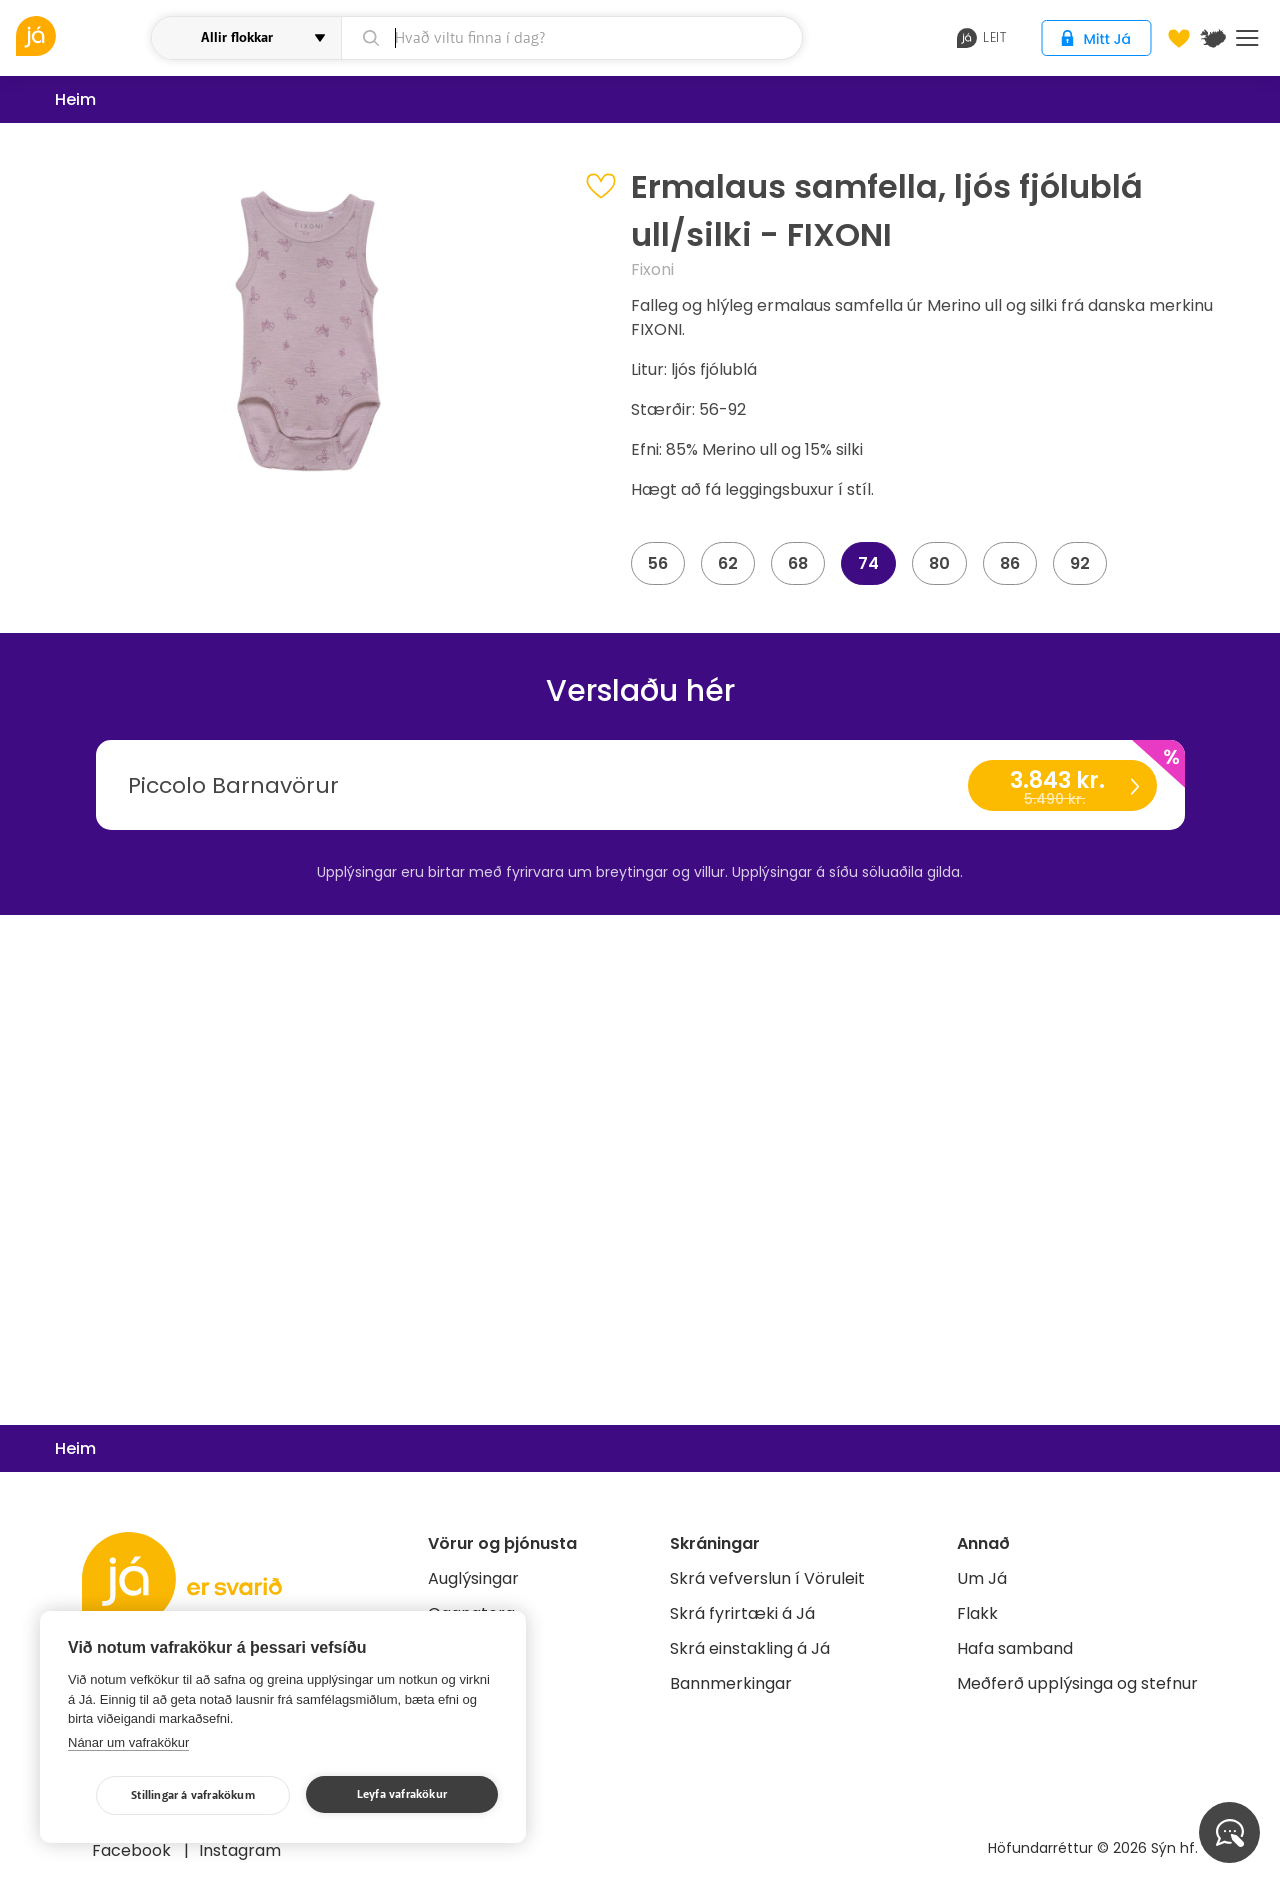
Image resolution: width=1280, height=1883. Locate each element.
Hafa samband (1015, 1648)
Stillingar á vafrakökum (193, 1795)
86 (1010, 563)
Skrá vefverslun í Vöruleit (767, 1578)
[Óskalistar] (1179, 38)
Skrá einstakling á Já (750, 1648)
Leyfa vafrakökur (402, 1794)
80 (939, 563)
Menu (1247, 38)
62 (728, 563)
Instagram (240, 1850)
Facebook (133, 1850)
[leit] (572, 38)
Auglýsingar (473, 1578)
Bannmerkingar (731, 1683)
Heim (75, 99)
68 (798, 563)
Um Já (982, 1578)
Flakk (977, 1613)
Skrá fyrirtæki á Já (742, 1613)
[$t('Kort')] (1213, 38)
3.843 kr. (1061, 787)
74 (868, 563)
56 (658, 563)
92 (1080, 563)
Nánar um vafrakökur (128, 1742)
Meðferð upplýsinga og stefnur (1077, 1683)
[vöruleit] (81, 36)
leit (981, 38)
